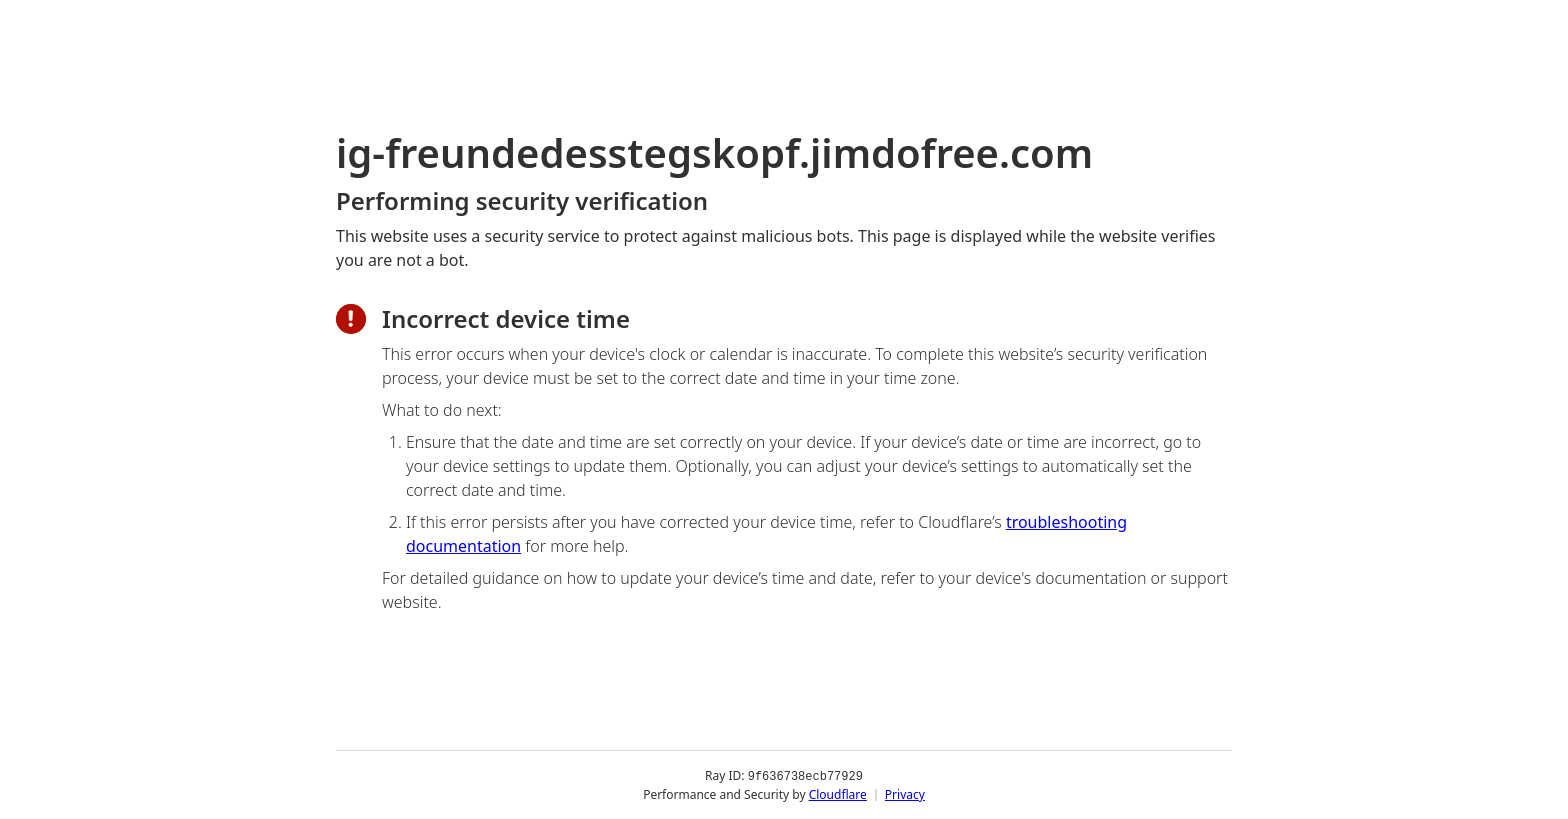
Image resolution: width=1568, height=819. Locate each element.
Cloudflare (838, 793)
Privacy (905, 793)
